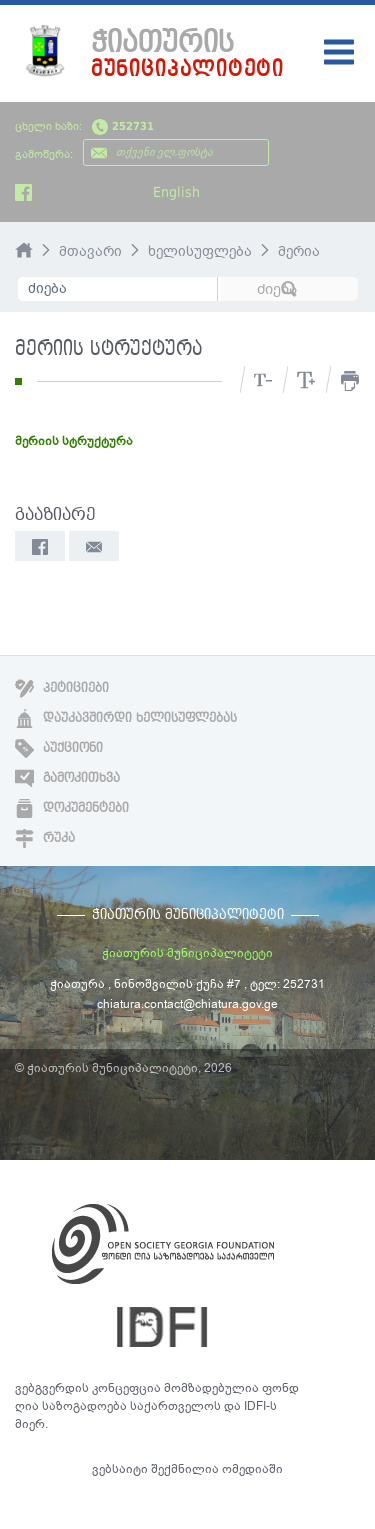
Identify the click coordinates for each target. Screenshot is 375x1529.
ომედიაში (252, 1469)
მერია (299, 251)
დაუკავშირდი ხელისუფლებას (126, 718)
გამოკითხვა (67, 778)
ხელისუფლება (200, 251)
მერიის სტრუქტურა (74, 441)
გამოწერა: (44, 154)
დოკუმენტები (72, 808)
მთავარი (90, 251)
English (176, 192)
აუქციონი (59, 748)
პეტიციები (62, 688)
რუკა (45, 838)
